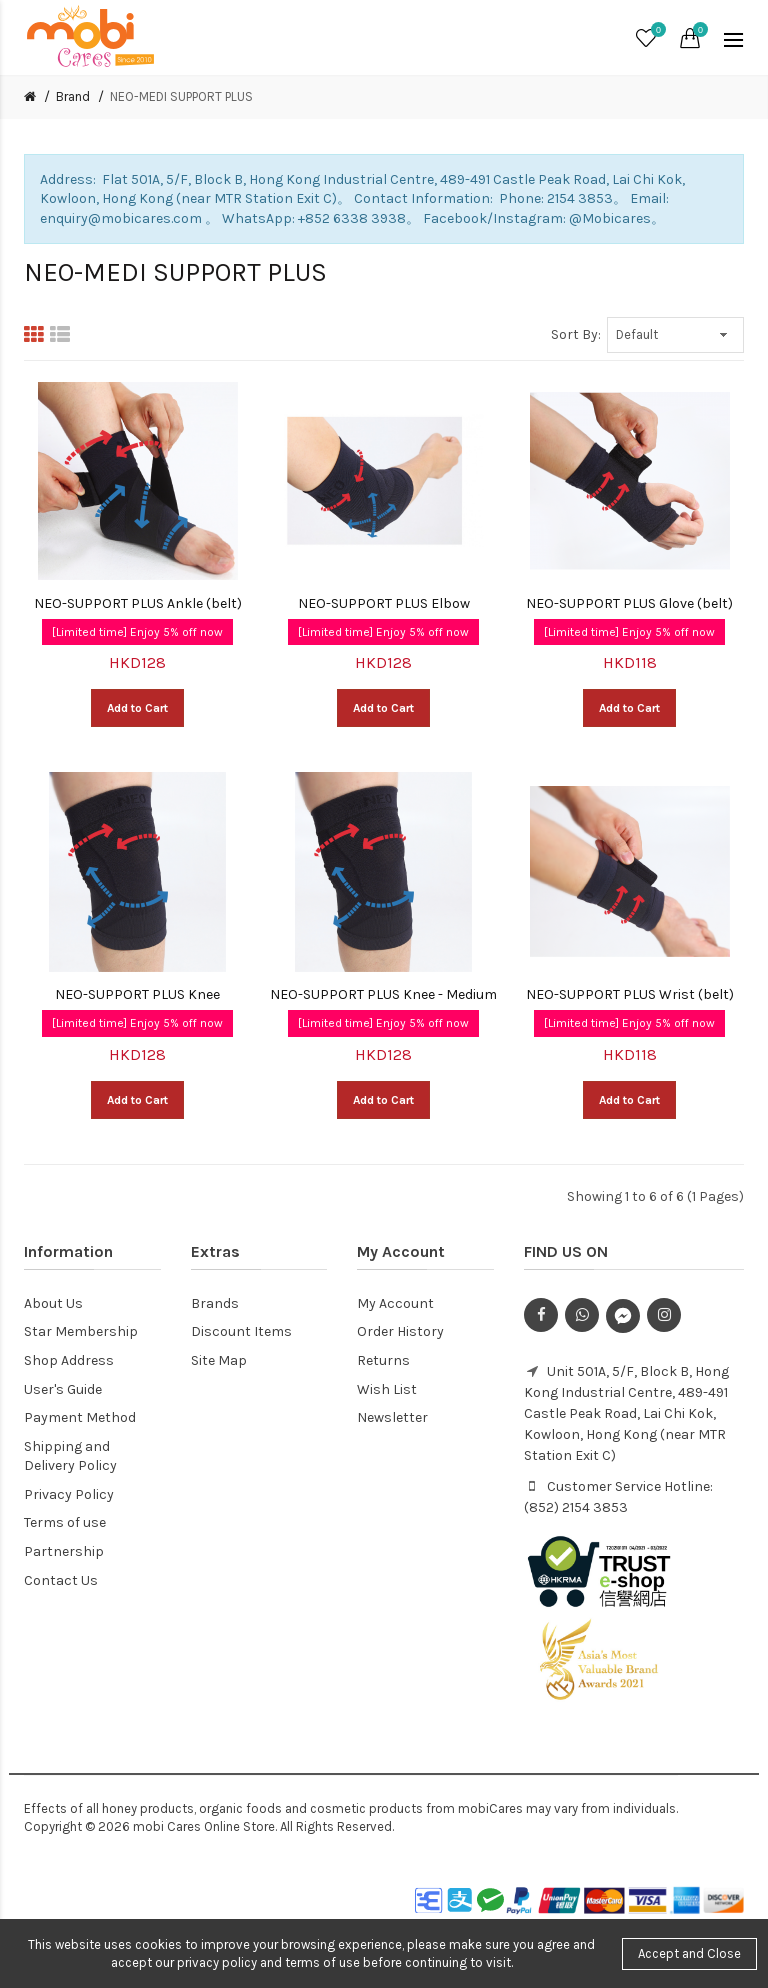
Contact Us (61, 1580)
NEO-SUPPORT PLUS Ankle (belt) (138, 603)
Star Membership (81, 1331)
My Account (395, 1303)
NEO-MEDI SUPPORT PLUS (181, 96)
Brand (73, 96)
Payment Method (80, 1417)
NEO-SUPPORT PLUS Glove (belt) (629, 603)
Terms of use (65, 1522)
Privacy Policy (69, 1494)
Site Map (219, 1360)
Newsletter (392, 1417)
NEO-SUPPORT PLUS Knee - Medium (383, 994)
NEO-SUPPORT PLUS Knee (137, 994)
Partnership (64, 1551)
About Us (53, 1303)
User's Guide (63, 1389)
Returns (383, 1360)
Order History (400, 1331)
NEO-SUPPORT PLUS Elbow (384, 603)
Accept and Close (689, 1953)
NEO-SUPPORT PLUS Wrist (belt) (630, 994)
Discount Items (241, 1331)
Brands (215, 1303)
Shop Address (69, 1360)
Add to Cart (137, 708)
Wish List (387, 1389)
